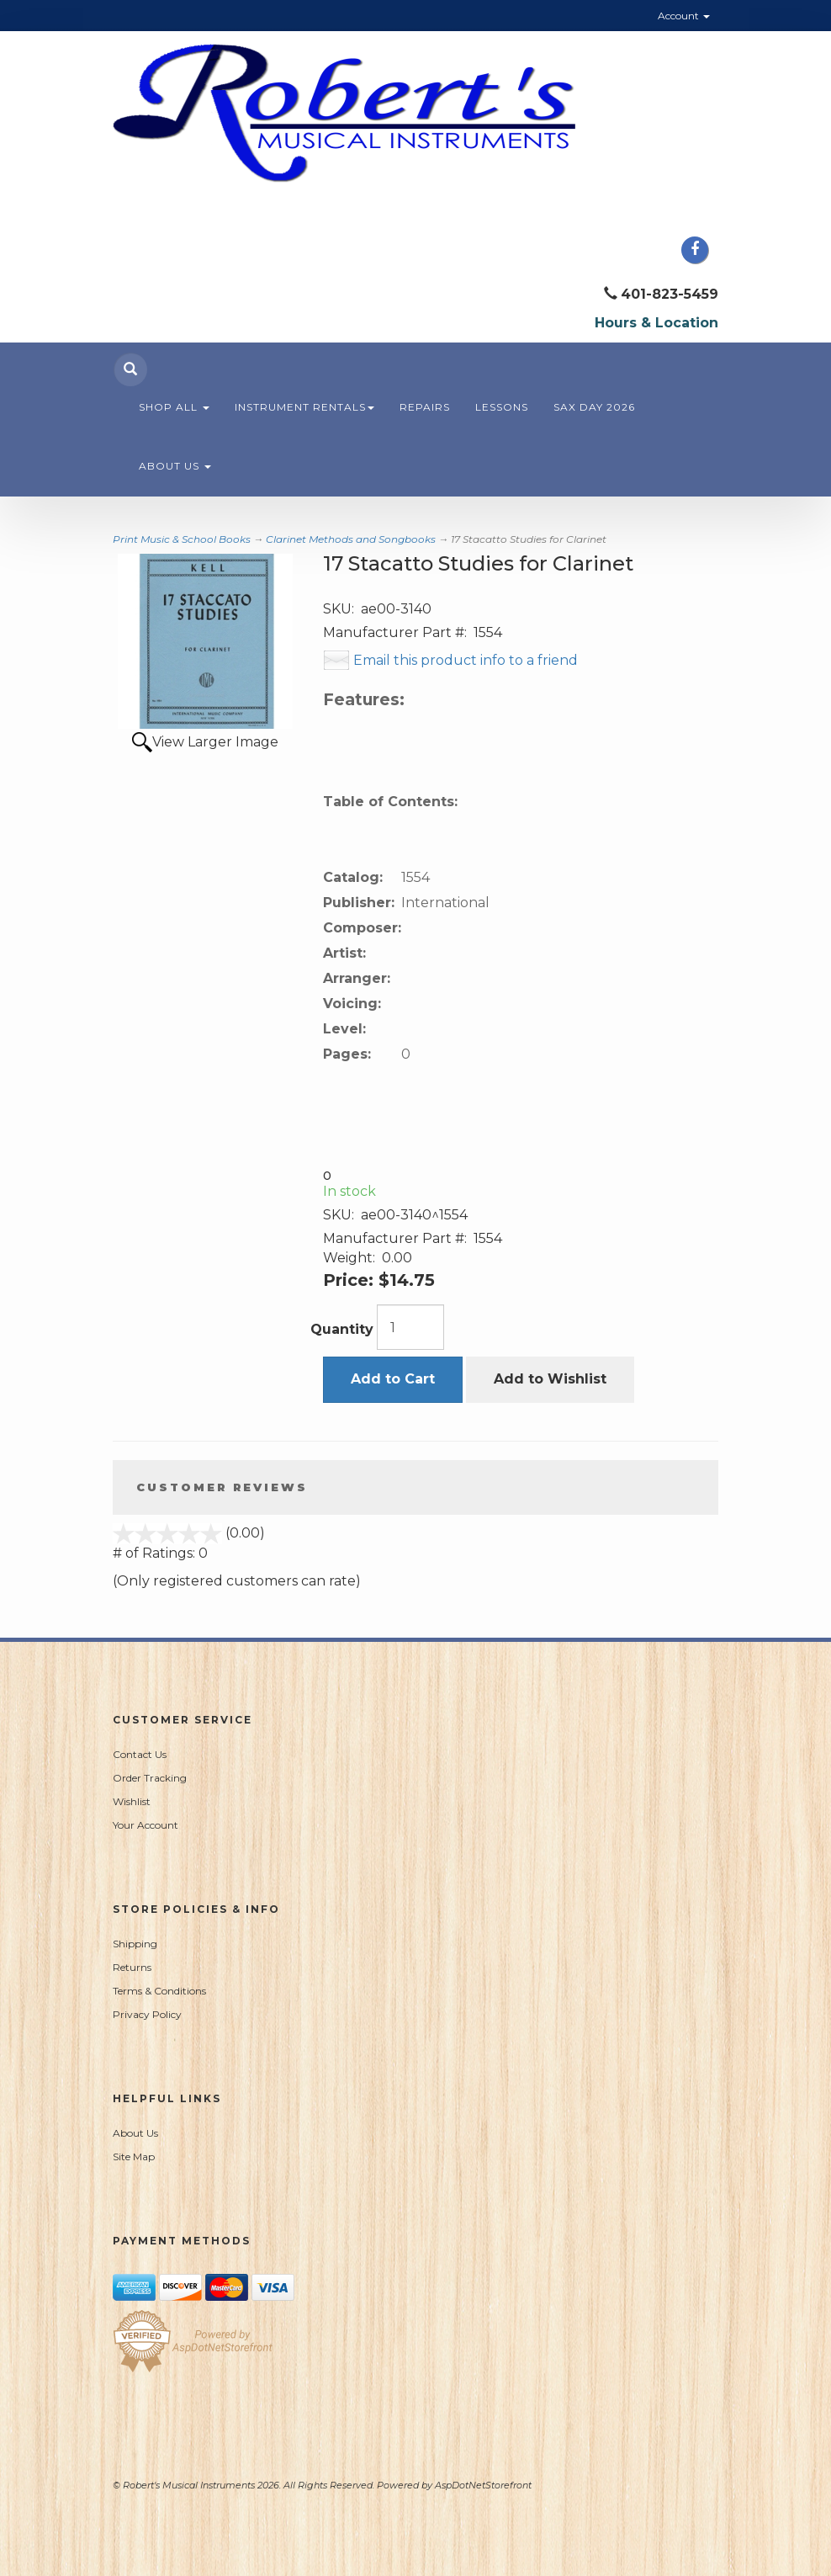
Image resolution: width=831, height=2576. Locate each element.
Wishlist (132, 1801)
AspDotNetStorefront (483, 2485)
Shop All (174, 407)
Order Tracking (150, 1777)
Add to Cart (393, 1379)
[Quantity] (410, 1327)
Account (684, 15)
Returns (132, 1967)
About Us (175, 465)
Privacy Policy (147, 2014)
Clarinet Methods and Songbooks (351, 539)
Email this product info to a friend (465, 660)
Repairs (425, 407)
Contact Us (140, 1754)
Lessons (501, 407)
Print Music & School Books (182, 539)
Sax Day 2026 (594, 407)
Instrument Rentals (304, 407)
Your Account (145, 1825)
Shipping (135, 1943)
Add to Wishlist (550, 1379)
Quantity (341, 1329)
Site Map (134, 2156)
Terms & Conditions (159, 1990)
